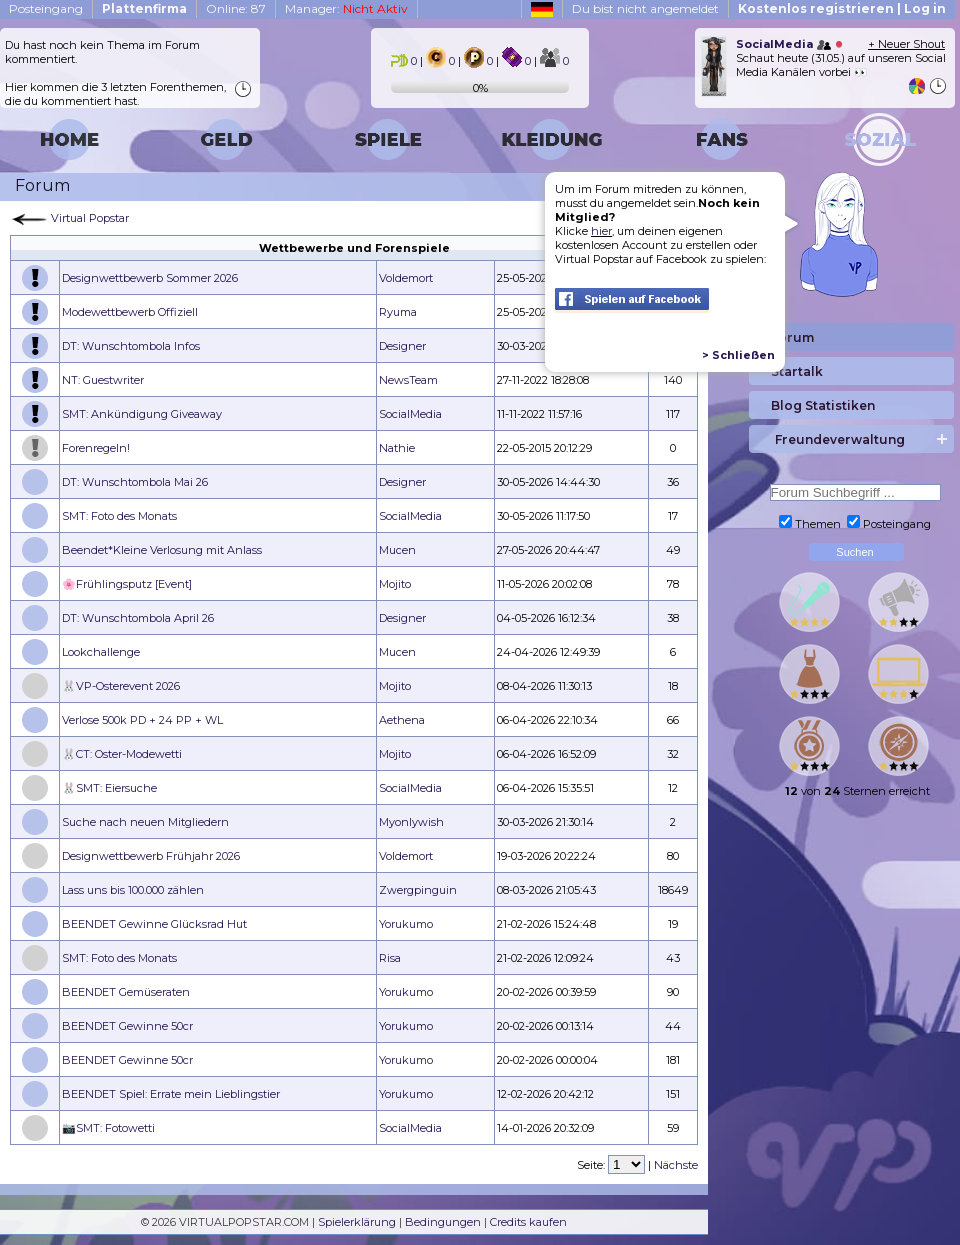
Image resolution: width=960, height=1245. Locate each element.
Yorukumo (406, 924)
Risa (390, 958)
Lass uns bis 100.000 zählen (133, 890)
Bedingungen (443, 1222)
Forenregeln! (96, 448)
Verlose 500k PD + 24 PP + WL (142, 720)
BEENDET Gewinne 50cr (127, 1026)
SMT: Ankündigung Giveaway (142, 414)
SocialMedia (410, 414)
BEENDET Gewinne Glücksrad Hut (154, 924)
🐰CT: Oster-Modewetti (122, 754)
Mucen (397, 550)
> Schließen (738, 355)
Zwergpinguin (418, 890)
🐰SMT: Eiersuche (109, 788)
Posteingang (46, 8)
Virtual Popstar (90, 218)
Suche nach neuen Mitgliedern (145, 822)
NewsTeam (408, 380)
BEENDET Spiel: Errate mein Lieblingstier (171, 1094)
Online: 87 (236, 8)
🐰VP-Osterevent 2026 (121, 686)
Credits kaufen (528, 1222)
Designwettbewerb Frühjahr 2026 (151, 856)
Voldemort (406, 278)
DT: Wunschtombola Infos (131, 346)
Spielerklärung (357, 1222)
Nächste (676, 1165)
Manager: (346, 8)
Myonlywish (411, 822)
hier (601, 231)
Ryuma (398, 312)
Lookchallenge (101, 652)
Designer (402, 346)
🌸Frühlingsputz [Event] (127, 584)
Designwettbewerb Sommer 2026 (150, 278)
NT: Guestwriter (103, 380)
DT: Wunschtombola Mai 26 (135, 482)
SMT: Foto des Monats (119, 516)
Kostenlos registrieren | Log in (842, 8)
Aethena (402, 720)
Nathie (397, 448)
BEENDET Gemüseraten (126, 992)
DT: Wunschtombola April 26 (138, 618)
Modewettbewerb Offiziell (130, 312)
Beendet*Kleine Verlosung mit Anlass (162, 550)
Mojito (395, 584)
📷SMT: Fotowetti (108, 1128)
